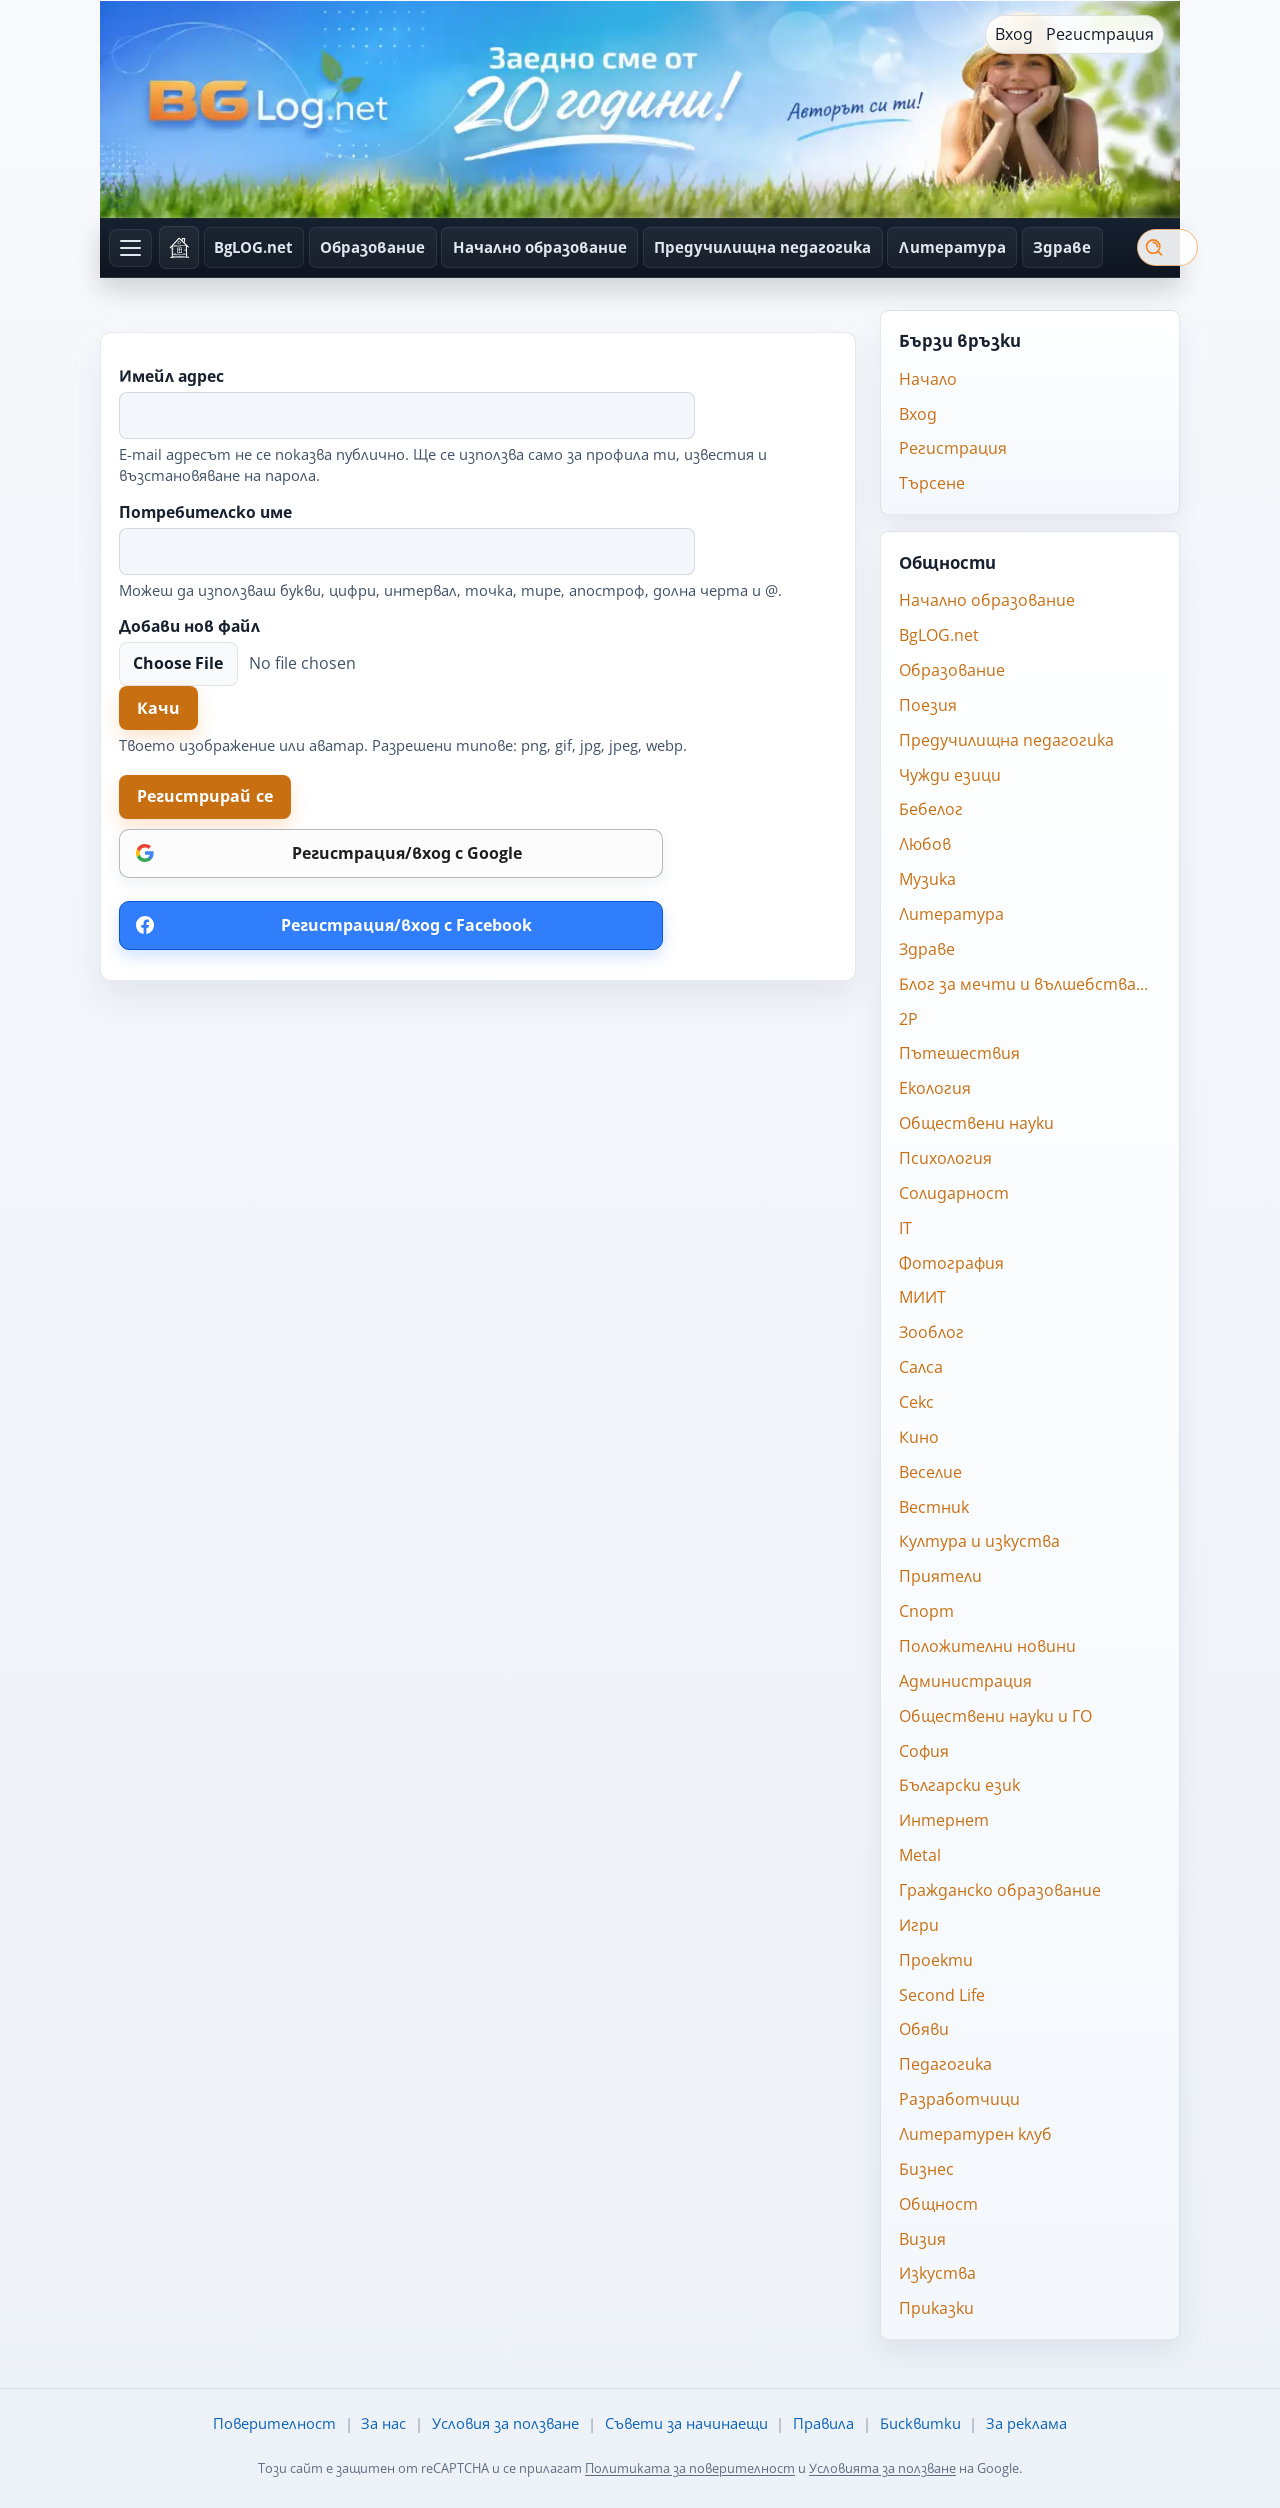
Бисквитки (920, 2423)
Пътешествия (959, 1053)
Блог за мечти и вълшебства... (1023, 984)
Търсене (932, 483)
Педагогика (945, 2064)
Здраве (1062, 247)
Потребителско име (205, 513)
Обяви (924, 2029)
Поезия (928, 705)
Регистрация (1100, 34)
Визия (922, 2239)
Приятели (940, 1576)
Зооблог (931, 1332)
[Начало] (179, 247)
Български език (959, 1785)
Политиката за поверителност (690, 2468)
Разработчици (959, 2099)
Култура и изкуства (979, 1541)
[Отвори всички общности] (130, 248)
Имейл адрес (171, 377)
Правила (823, 2423)
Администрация (965, 1681)
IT (905, 1228)
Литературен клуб (975, 2134)
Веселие (930, 1472)
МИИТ (922, 1297)
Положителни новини (987, 1646)
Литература (952, 247)
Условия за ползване (505, 2423)
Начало (928, 379)
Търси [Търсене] (1153, 247)
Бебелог (931, 809)
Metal (920, 1855)
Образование (372, 247)
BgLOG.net (253, 247)
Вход (1014, 34)
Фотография (951, 1263)
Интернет (944, 1820)
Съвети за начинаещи (686, 2423)
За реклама (1026, 2423)
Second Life (942, 1995)
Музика (927, 879)
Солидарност (954, 1193)
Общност (938, 2204)
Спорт (926, 1611)
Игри (919, 1925)
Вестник (934, 1507)
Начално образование (540, 247)
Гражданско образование (1000, 1890)
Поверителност (274, 2423)
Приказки (936, 2308)
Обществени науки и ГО (995, 1716)
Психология (945, 1158)
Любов (925, 844)
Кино (919, 1437)
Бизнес (926, 2169)
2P (908, 1019)
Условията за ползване (882, 2468)
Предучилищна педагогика (762, 247)
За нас (383, 2423)
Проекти (936, 1960)
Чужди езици (950, 775)
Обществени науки (976, 1123)
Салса (921, 1367)
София (924, 1751)
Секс (916, 1402)
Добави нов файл (189, 627)
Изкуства (937, 2273)
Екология (935, 1088)
